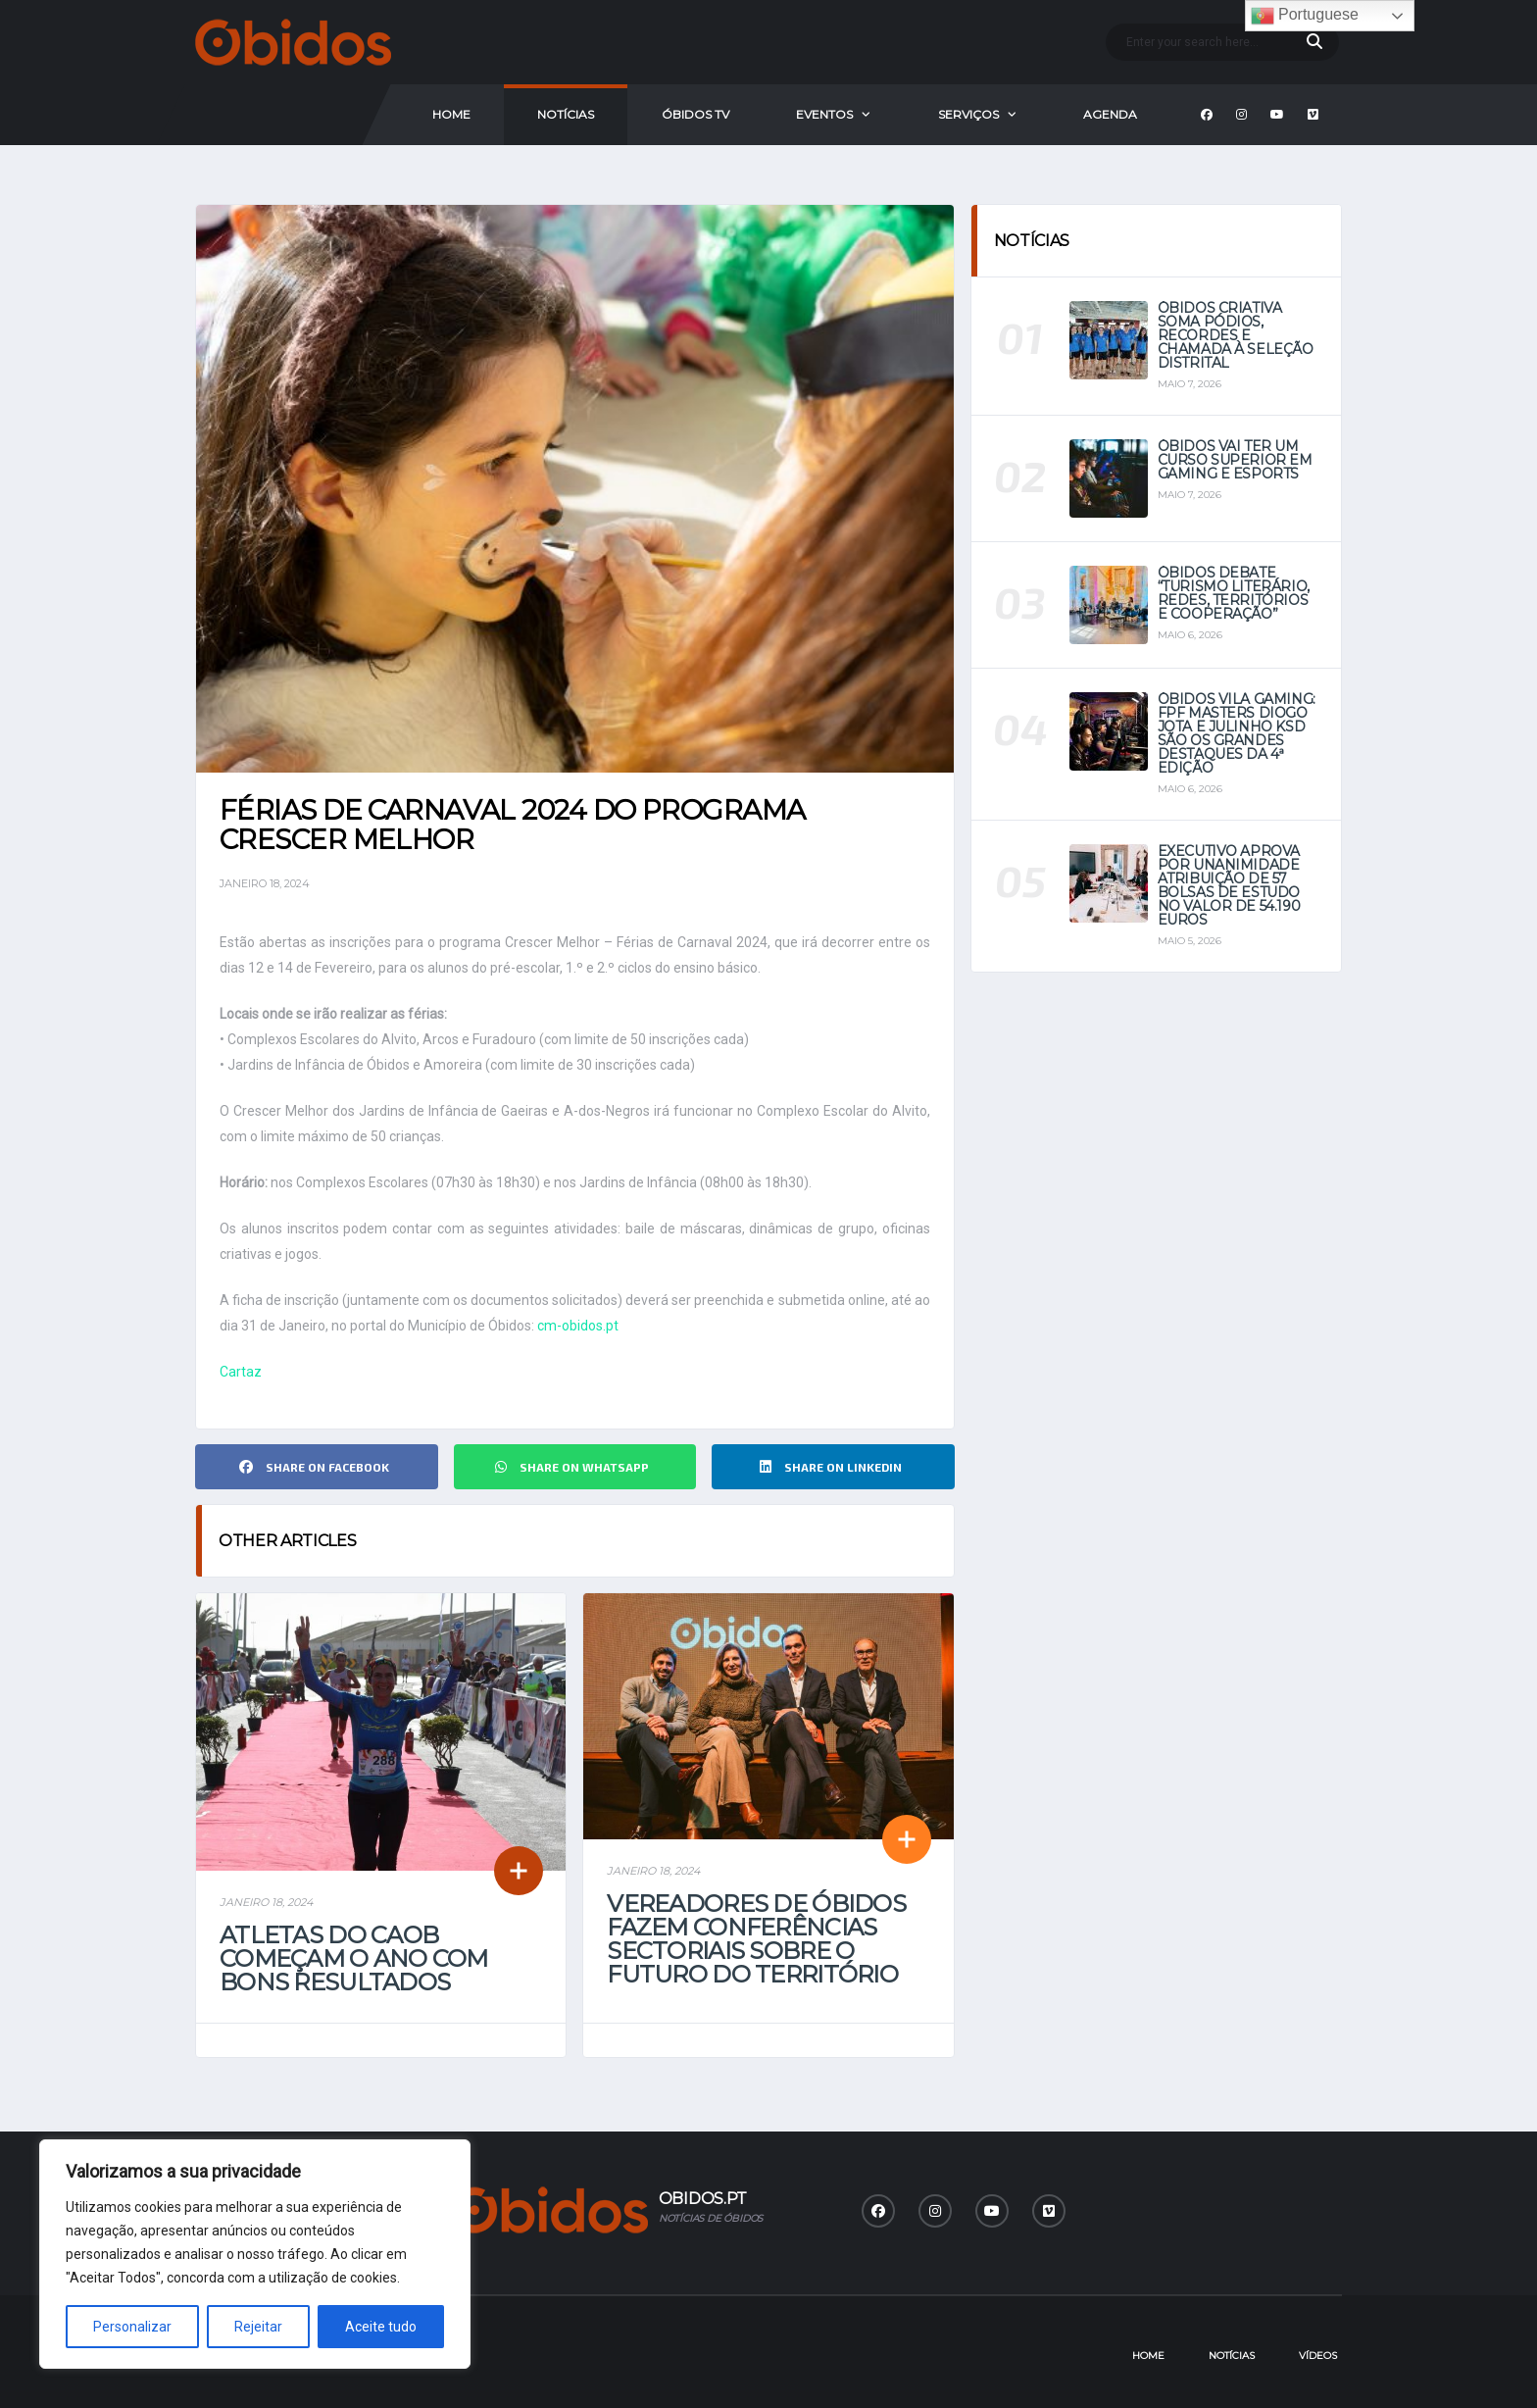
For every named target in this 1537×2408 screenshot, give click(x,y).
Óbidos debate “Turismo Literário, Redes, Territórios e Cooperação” (1234, 593)
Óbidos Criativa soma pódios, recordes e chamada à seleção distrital (1236, 335)
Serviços (968, 114)
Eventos (824, 114)
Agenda (1110, 114)
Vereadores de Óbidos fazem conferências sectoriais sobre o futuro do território (756, 1938)
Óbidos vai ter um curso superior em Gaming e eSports (1235, 459)
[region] (255, 2254)
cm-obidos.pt (578, 1325)
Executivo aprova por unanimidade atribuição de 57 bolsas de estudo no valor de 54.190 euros (1229, 885)
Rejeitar (258, 2326)
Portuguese (1305, 15)
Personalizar (132, 2326)
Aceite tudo (381, 2326)
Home (451, 114)
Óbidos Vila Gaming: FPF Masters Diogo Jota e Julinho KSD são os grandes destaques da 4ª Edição (1236, 733)
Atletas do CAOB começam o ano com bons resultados (354, 1958)
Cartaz (241, 1372)
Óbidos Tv (695, 114)
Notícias (565, 114)
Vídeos (1318, 2355)
